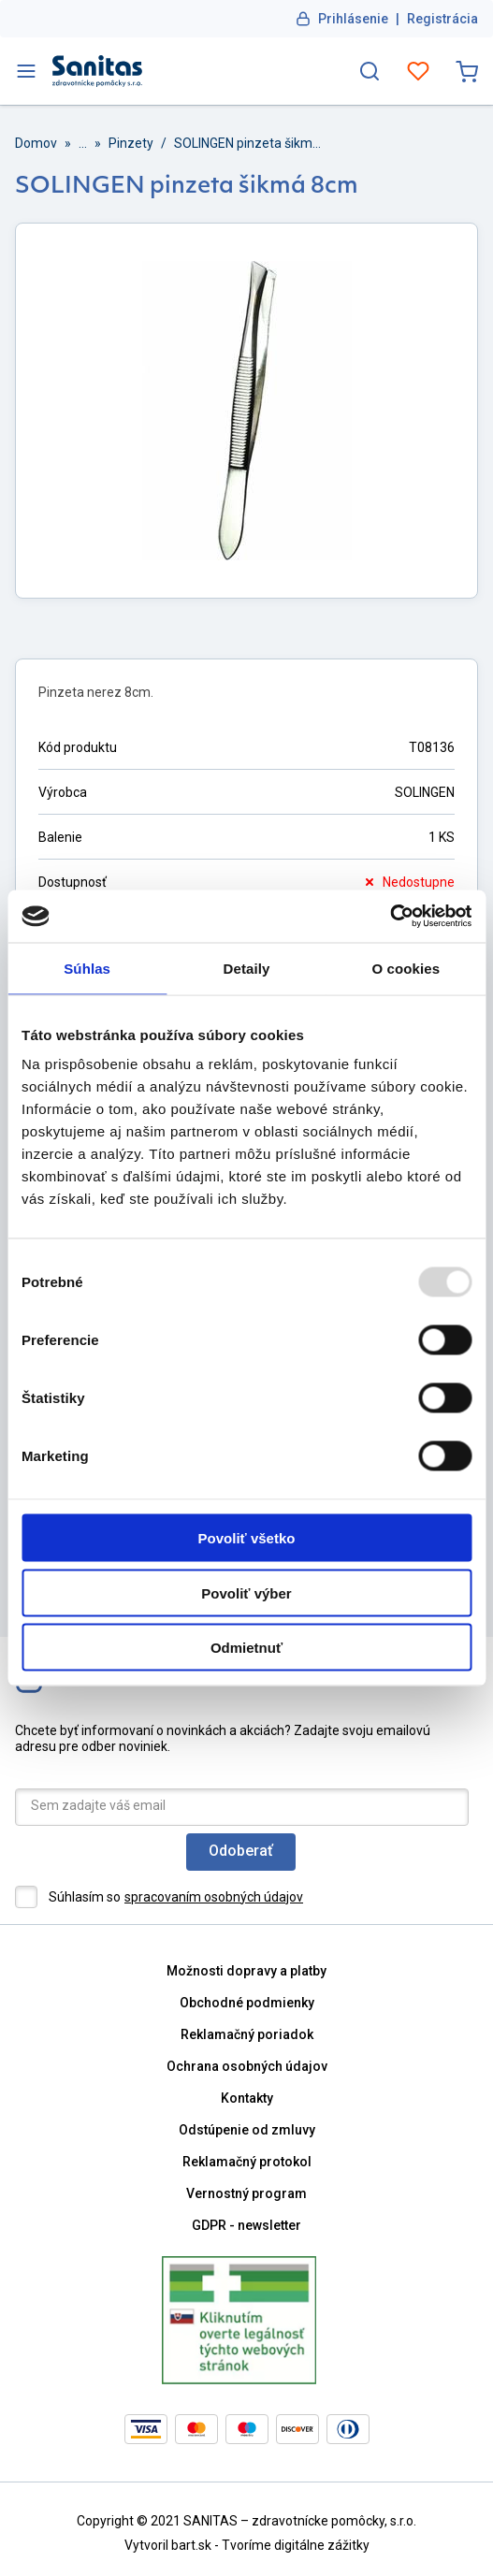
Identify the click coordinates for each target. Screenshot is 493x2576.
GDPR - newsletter (246, 2225)
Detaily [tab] (247, 968)
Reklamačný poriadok (247, 2034)
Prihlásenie (353, 18)
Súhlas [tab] (87, 968)
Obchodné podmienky (247, 2002)
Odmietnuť (246, 1648)
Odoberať (241, 1851)
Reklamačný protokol (247, 2161)
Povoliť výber (246, 1592)
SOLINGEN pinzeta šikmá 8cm (249, 143)
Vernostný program (246, 2193)
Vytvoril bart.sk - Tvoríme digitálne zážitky (247, 2545)
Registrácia (442, 18)
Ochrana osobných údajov (247, 2066)
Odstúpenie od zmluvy (247, 2129)
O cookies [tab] (406, 968)
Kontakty (247, 2098)
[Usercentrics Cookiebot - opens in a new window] (389, 916)
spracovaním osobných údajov (213, 1896)
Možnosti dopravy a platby (246, 1970)
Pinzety (131, 143)
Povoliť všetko (247, 1538)
